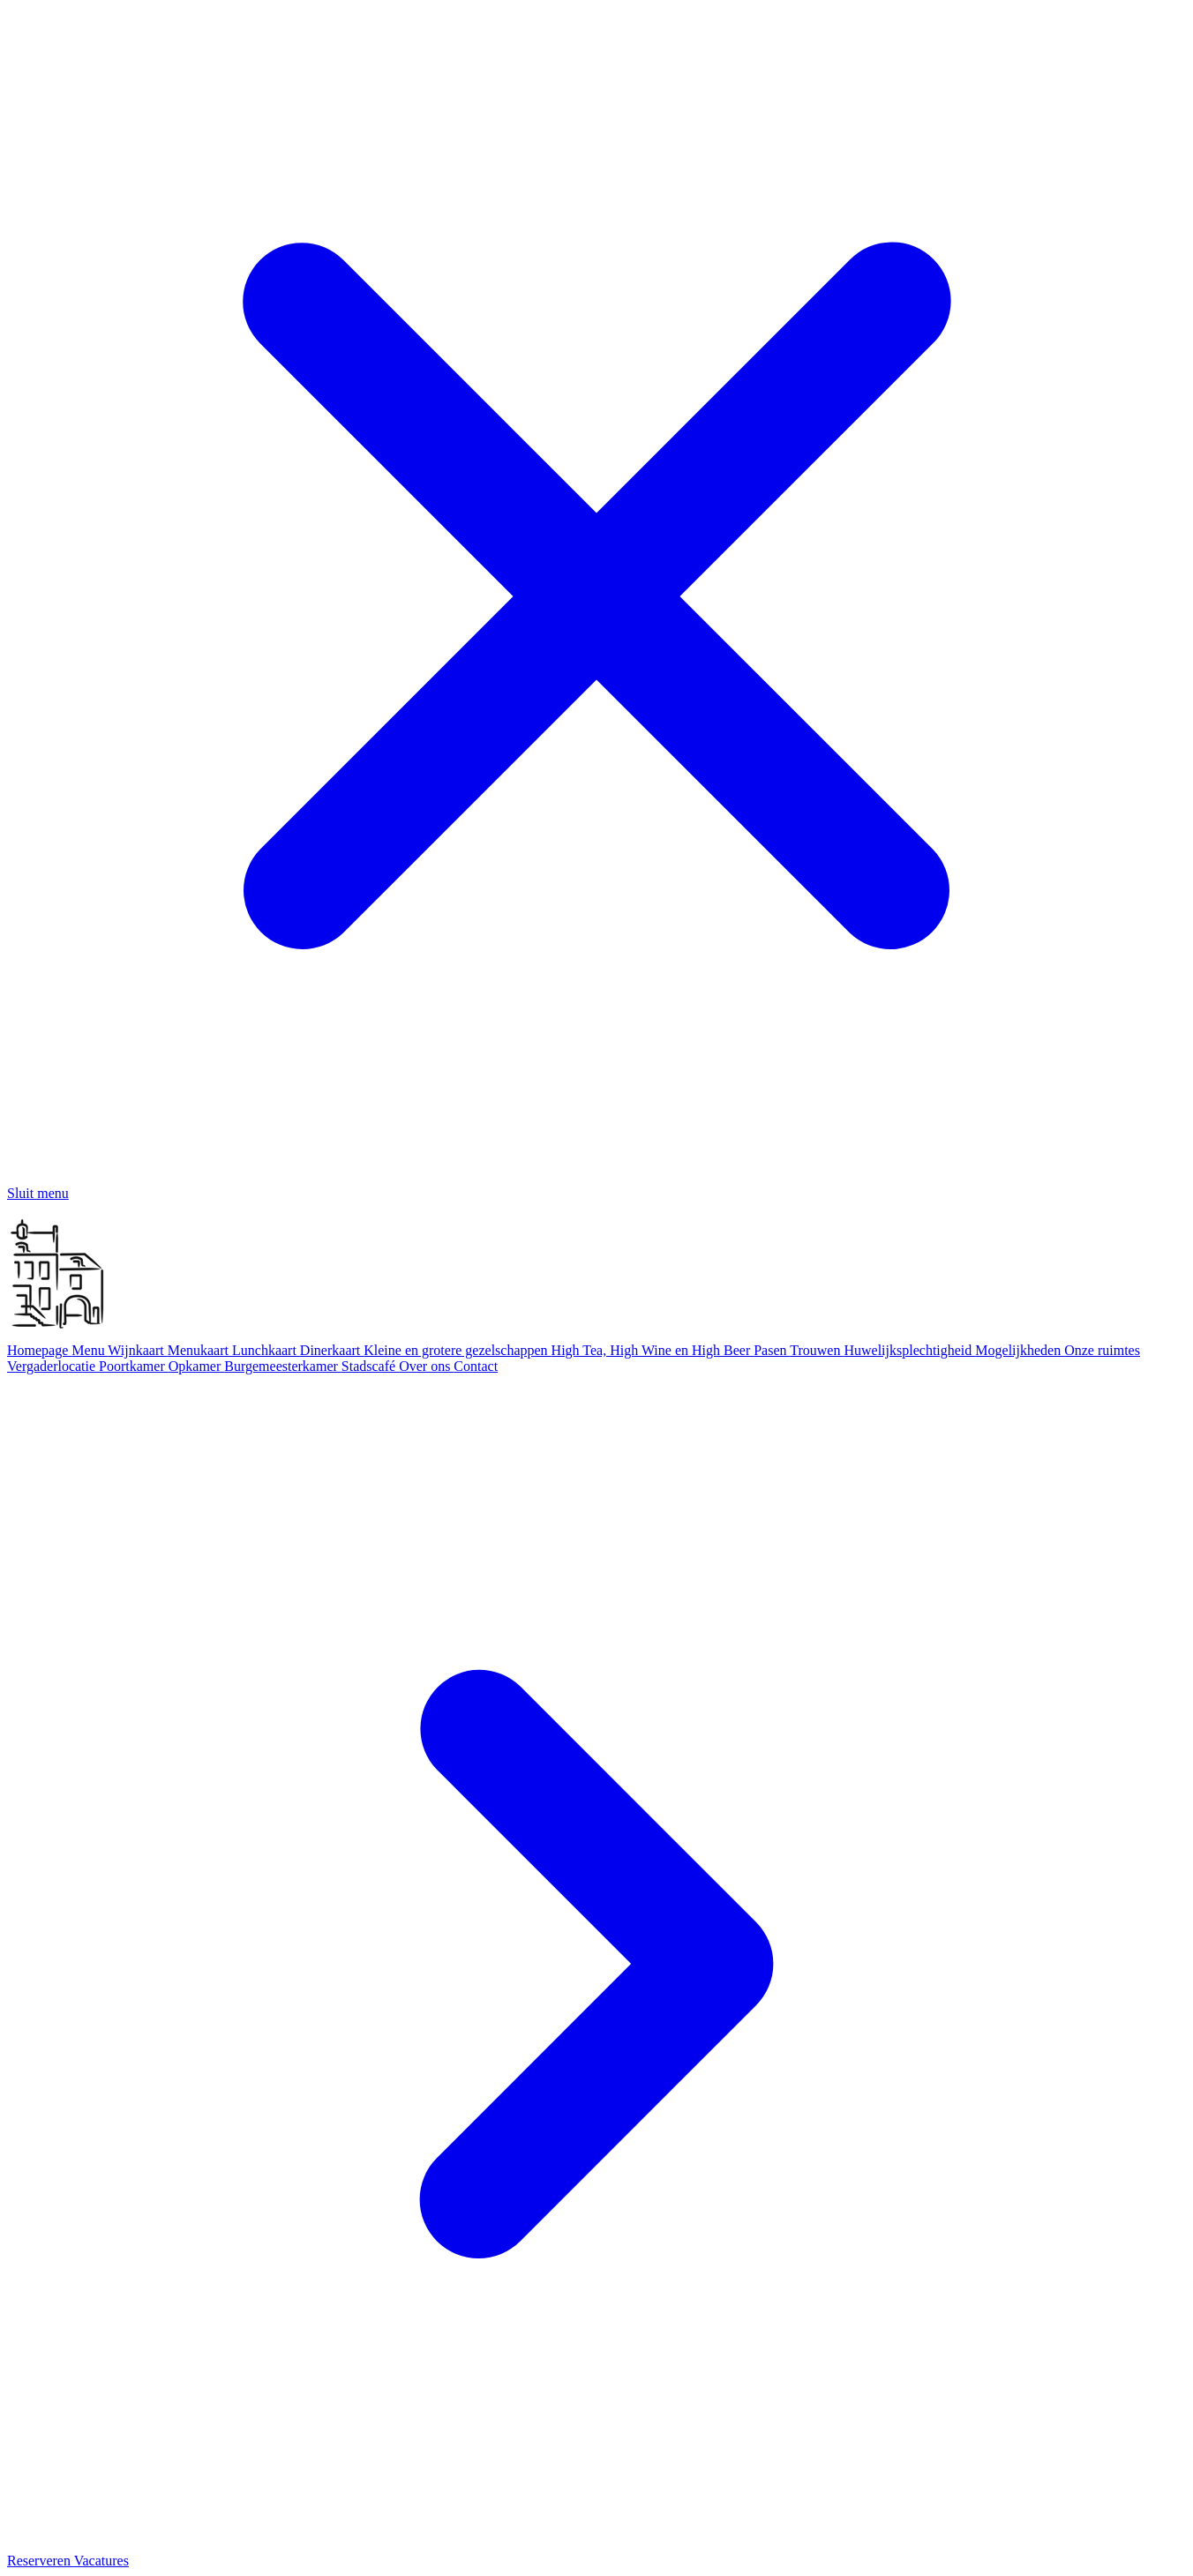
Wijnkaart (137, 1350)
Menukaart (200, 1350)
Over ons (426, 1366)
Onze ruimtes (1102, 1350)
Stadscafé (370, 1366)
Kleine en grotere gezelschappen (457, 1350)
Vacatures (101, 2560)
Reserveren (40, 2560)
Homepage (39, 1350)
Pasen (772, 1350)
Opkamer (197, 1366)
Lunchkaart (266, 1350)
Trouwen (817, 1350)
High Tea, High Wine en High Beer (652, 1350)
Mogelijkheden (1019, 1350)
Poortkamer (134, 1366)
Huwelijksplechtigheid (909, 1350)
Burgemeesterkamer (282, 1366)
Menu (89, 1350)
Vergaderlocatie (53, 1366)
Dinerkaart (332, 1350)
